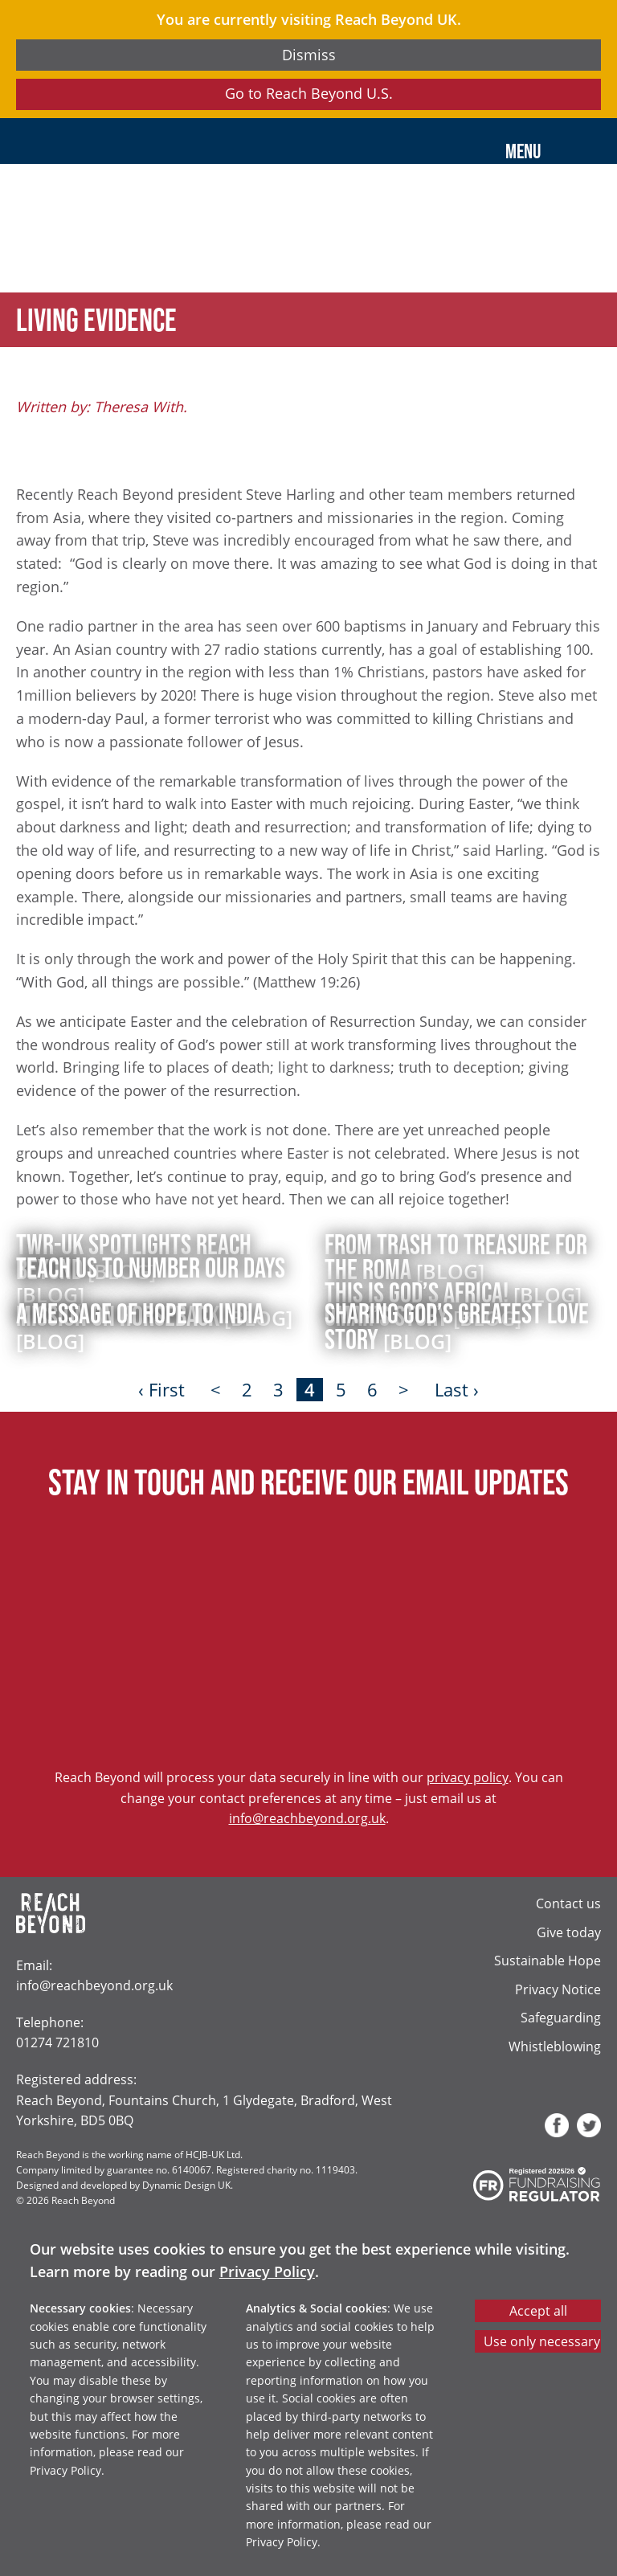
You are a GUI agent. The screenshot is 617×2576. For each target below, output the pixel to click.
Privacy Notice (558, 1989)
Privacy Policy (267, 2271)
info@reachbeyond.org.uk (307, 1817)
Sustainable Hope (547, 1960)
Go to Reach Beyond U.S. (309, 93)
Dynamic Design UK (186, 2184)
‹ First (161, 1389)
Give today (569, 1932)
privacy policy (468, 1776)
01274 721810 (57, 2042)
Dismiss (309, 54)
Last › (457, 1389)
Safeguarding (561, 2017)
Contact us (568, 1903)
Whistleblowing (555, 2046)
